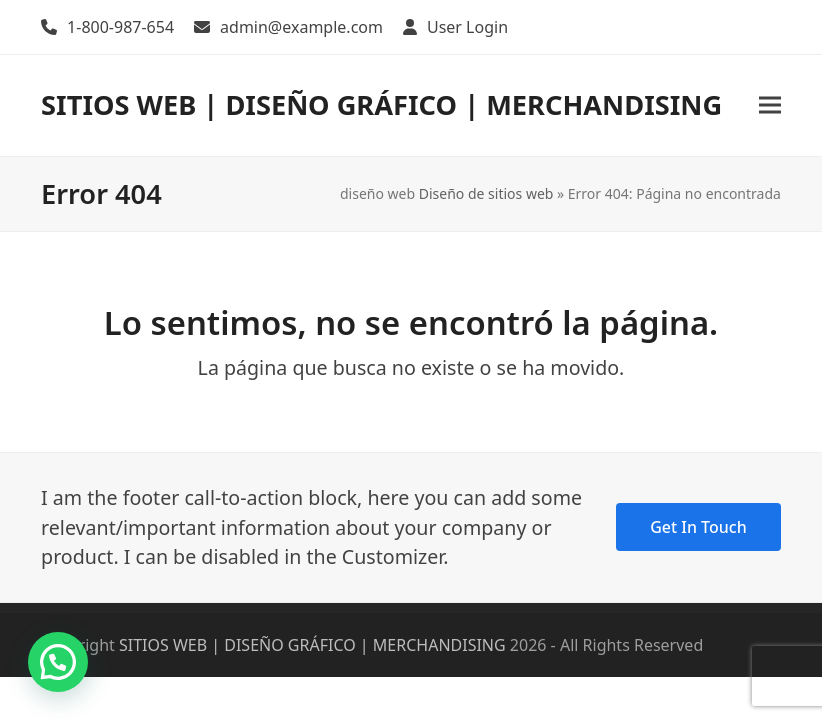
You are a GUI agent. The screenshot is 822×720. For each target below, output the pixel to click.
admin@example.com (301, 27)
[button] (770, 105)
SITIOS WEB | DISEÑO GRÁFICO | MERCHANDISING (381, 104)
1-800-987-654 (120, 27)
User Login (467, 27)
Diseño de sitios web (486, 193)
